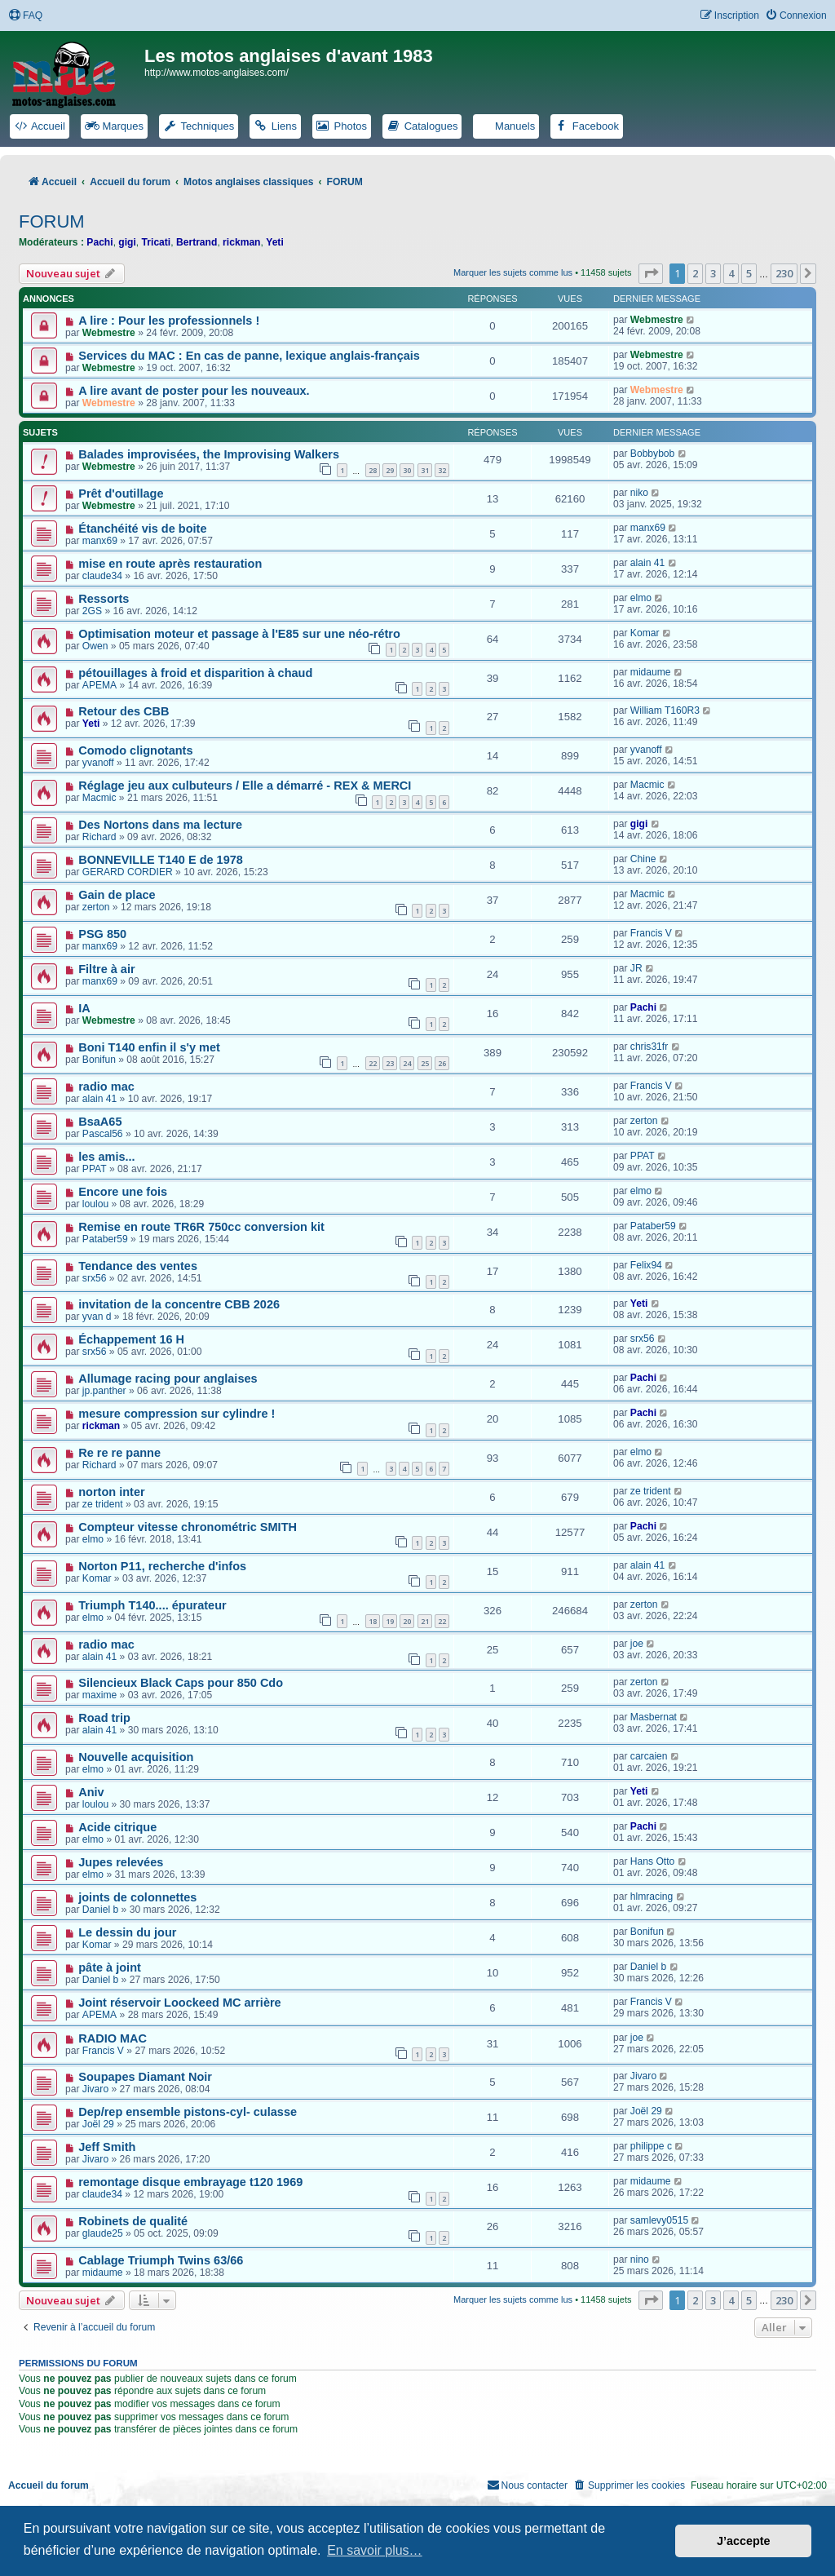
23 (390, 1063)
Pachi (99, 242)
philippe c (651, 2146)
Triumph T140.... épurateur (152, 1605)
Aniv (91, 1792)
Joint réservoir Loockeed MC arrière (179, 2002)
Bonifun (99, 1059)
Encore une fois (122, 1191)
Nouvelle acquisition (135, 1757)
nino (639, 2259)
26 (442, 1063)
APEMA (99, 685)
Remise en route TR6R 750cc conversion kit (201, 1226)
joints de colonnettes (137, 1897)
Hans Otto (652, 1861)
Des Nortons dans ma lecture (160, 824)
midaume (650, 672)
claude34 (102, 576)
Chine (643, 859)
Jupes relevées (120, 1862)
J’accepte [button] (744, 2540)
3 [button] (713, 273)
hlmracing (651, 1896)
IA (84, 1008)
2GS (92, 611)
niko (639, 492)
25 (425, 1063)
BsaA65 (99, 1121)
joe (636, 1643)
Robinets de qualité (133, 2221)
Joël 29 (98, 2124)
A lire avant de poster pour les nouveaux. (193, 390)
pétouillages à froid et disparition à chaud (195, 672)
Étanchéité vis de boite (142, 528)
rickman (241, 242)
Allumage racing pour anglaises (167, 1378)
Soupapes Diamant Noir (145, 2076)
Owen (95, 646)
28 (373, 470)
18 (373, 1621)
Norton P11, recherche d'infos (162, 1566)
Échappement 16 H (131, 1339)
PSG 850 (102, 934)
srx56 (94, 1278)
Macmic (99, 797)
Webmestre (108, 333)
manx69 (99, 541)
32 (442, 470)
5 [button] (749, 273)
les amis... (106, 1156)
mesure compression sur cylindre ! (176, 1413)
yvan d (97, 1316)
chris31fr (649, 1046)
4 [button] (731, 273)
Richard (99, 837)
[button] (650, 273)
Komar (645, 633)
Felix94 (646, 1265)
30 (407, 470)
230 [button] (784, 273)
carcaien (649, 1756)
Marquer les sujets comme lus (512, 272)
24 (407, 1063)
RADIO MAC (112, 2038)
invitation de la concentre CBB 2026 (179, 1304)
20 (407, 1621)
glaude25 (102, 2233)
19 (390, 1621)
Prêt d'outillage (120, 493)
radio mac (106, 1086)
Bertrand (196, 242)
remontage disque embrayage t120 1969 (190, 2182)
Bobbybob (652, 453)
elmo (641, 598)
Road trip (104, 1717)
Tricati (156, 242)
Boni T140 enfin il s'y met (149, 1047)
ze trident (102, 1504)
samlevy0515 (659, 2220)
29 (390, 470)
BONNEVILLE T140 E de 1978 (160, 859)
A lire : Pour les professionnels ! (168, 320)
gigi (127, 242)
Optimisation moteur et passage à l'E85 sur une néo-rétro (239, 633)
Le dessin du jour (127, 1932)
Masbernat (653, 1717)
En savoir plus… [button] (374, 2550)
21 (425, 1621)
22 (373, 1063)
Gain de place (116, 894)
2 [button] (695, 273)
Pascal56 (102, 1134)
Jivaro (95, 2089)
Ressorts (103, 598)
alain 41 (647, 563)
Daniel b (100, 1909)
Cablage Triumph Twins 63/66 (160, 2260)
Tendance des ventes (137, 1266)
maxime (99, 1695)
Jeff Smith (106, 2146)
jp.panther (104, 1390)
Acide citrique (117, 1827)
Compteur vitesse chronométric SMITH (187, 1527)
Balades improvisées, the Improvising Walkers (208, 454)
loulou (95, 1204)
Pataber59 (105, 1239)
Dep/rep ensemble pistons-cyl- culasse (187, 2111)
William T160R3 (665, 710)
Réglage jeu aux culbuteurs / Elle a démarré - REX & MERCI (244, 785)
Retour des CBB (123, 711)
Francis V (651, 933)
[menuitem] (25, 16)
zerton (96, 907)
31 (425, 470)
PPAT (94, 1169)
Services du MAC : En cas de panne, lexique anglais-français (249, 355)
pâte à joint (109, 1967)
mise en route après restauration (170, 563)
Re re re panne (119, 1452)
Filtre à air (106, 969)
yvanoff (98, 762)
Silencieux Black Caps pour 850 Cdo (180, 1682)
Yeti (275, 242)
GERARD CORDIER (127, 872)
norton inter (111, 1491)
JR (636, 968)
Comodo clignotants (135, 750)
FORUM (52, 221)
